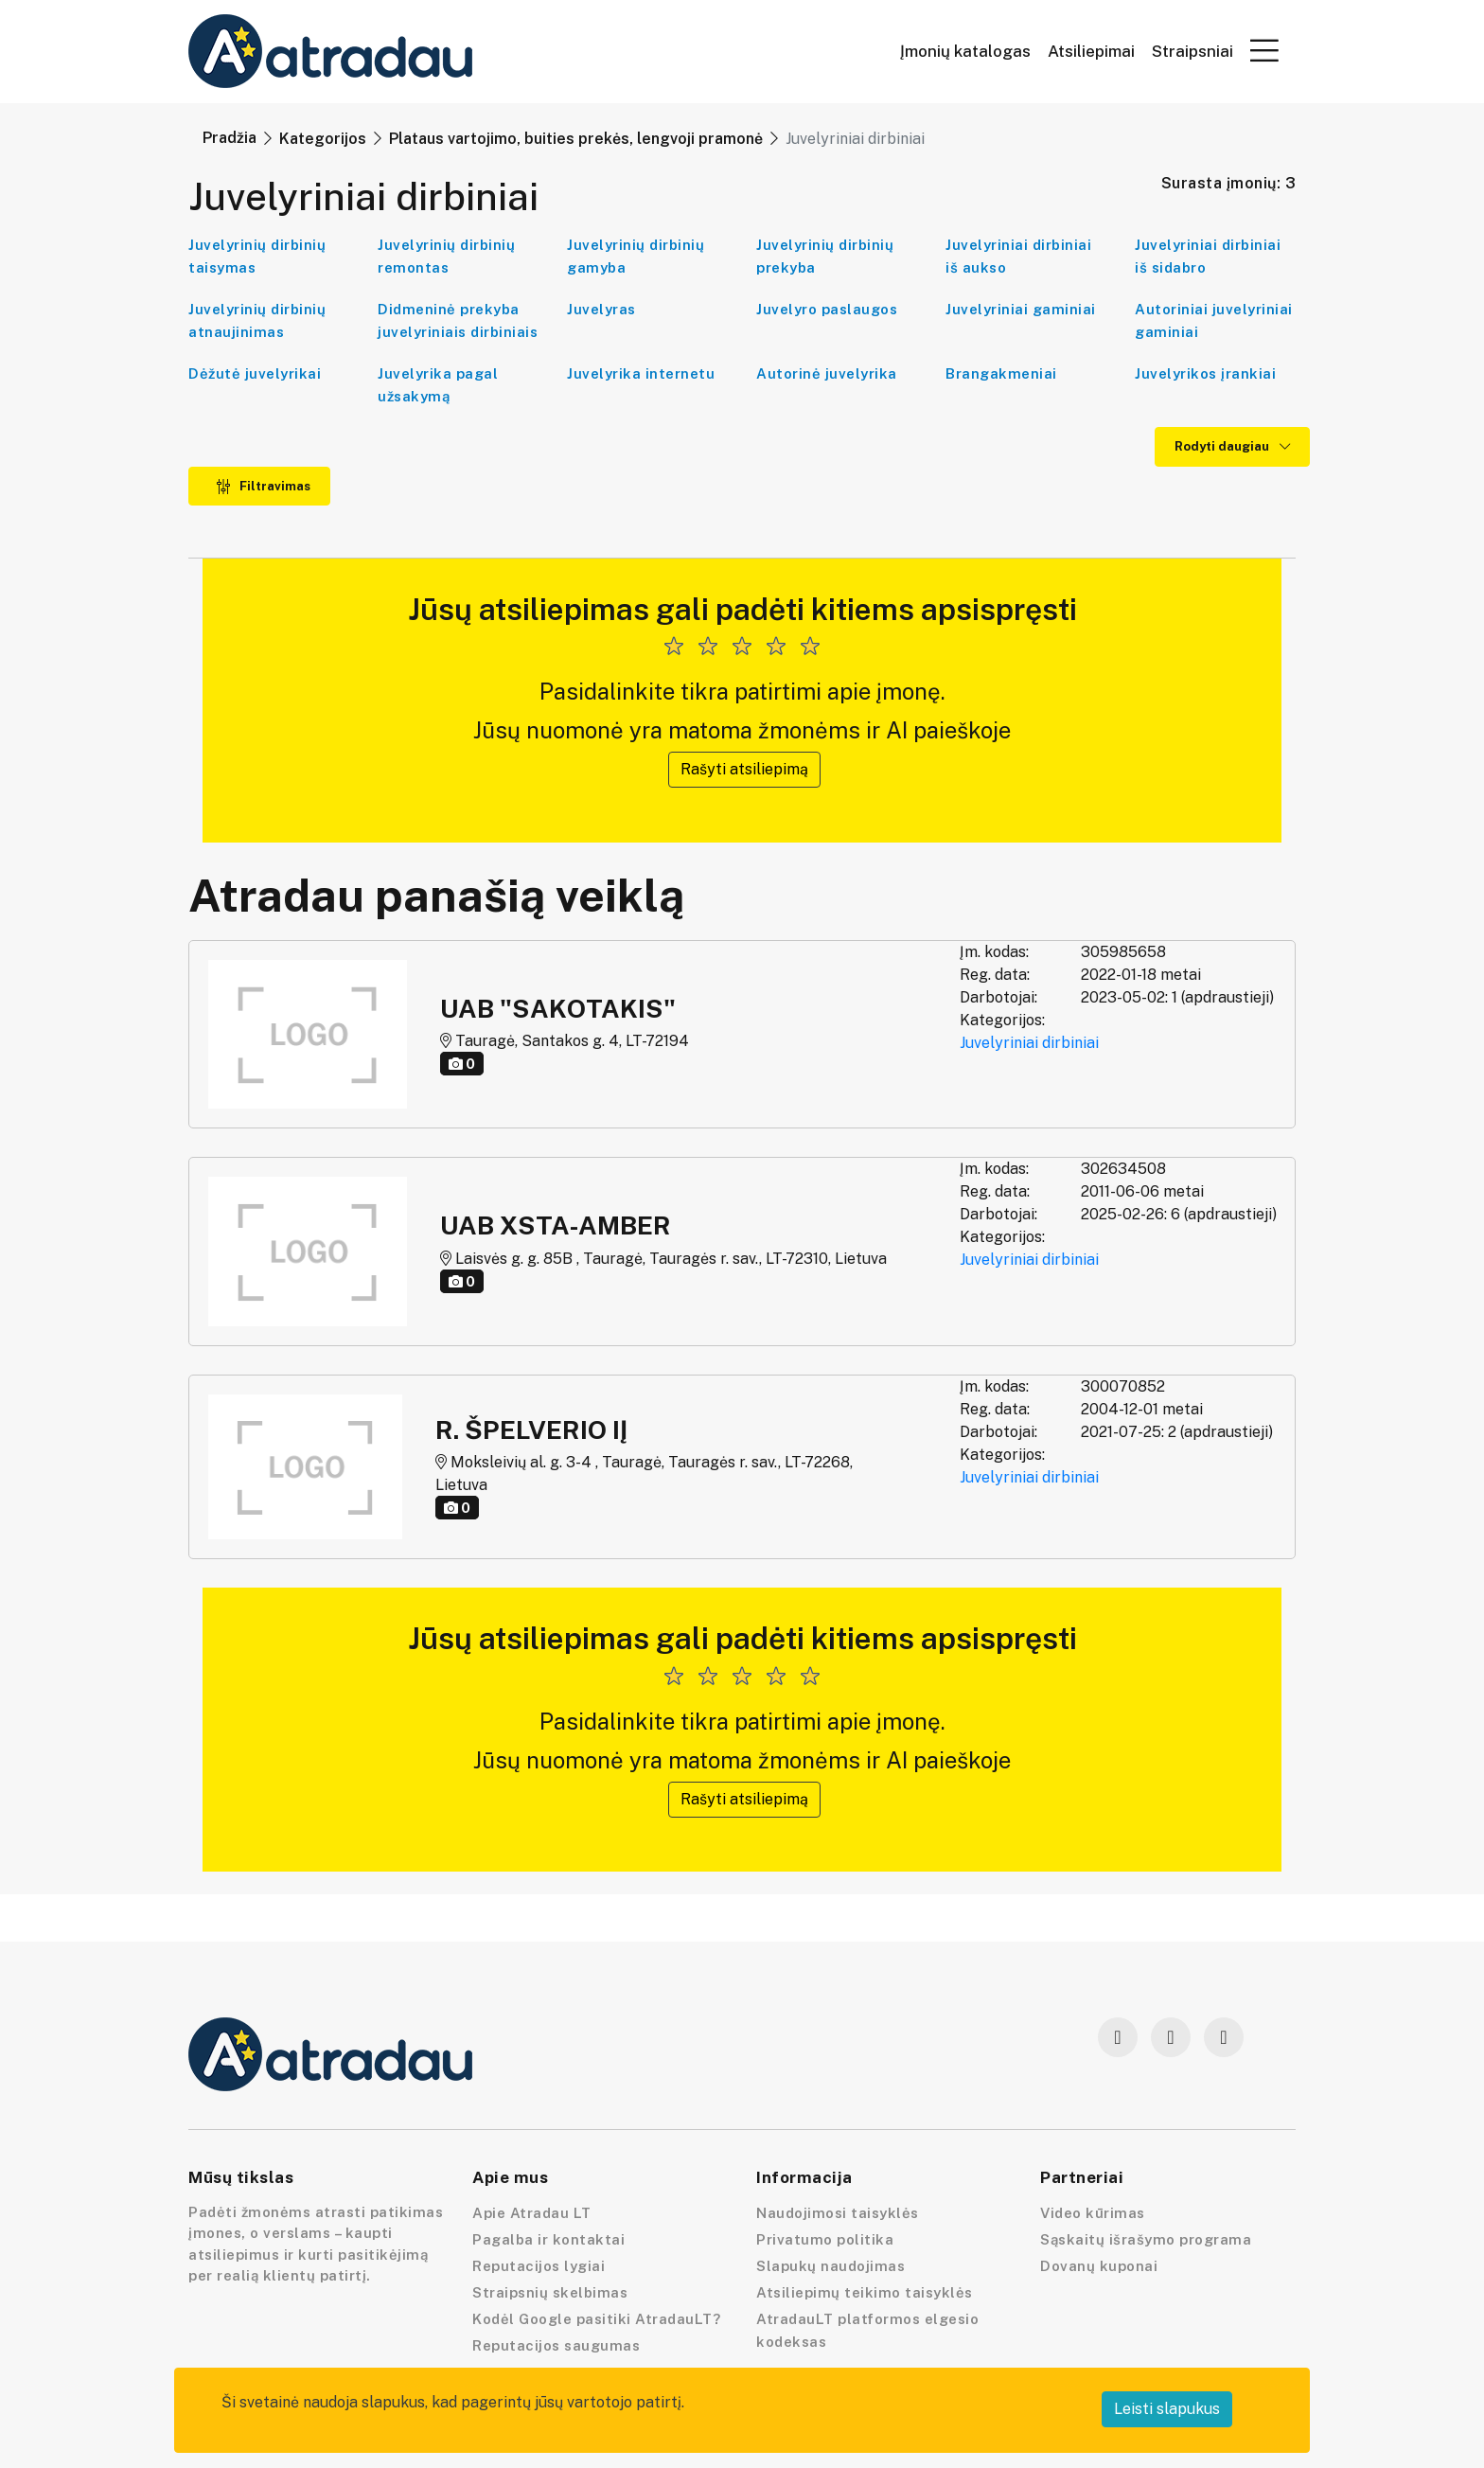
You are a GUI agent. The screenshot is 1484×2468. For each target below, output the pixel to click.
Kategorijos (322, 139)
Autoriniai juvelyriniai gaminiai (1214, 320)
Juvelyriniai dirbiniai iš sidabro (1208, 256)
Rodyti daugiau (1232, 446)
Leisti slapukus (1167, 2409)
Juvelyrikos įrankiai (1205, 373)
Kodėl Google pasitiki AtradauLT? (596, 2319)
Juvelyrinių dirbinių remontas (446, 256)
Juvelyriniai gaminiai (1020, 309)
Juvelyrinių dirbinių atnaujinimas (257, 320)
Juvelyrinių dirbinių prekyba (824, 256)
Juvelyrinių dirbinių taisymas (257, 256)
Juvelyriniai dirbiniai (1029, 1043)
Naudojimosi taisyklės (837, 2213)
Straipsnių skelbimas (549, 2292)
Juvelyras (601, 309)
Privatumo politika (824, 2239)
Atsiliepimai (1091, 52)
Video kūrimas (1092, 2213)
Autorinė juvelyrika (826, 373)
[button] (1264, 50)
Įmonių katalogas (965, 52)
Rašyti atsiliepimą (744, 769)
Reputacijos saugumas (556, 2345)
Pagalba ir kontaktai (548, 2239)
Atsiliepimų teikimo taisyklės (864, 2292)
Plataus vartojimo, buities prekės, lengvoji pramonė (576, 139)
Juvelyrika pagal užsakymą (438, 384)
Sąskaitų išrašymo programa (1145, 2239)
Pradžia (229, 138)
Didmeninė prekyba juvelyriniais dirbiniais (458, 320)
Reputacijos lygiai (538, 2266)
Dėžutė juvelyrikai (254, 373)
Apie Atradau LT (532, 2213)
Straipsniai (1192, 52)
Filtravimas (263, 486)
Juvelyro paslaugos (826, 309)
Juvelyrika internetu (641, 373)
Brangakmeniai (1001, 373)
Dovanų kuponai (1098, 2266)
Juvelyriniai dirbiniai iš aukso (1018, 256)
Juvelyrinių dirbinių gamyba (635, 256)
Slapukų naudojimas (830, 2266)
